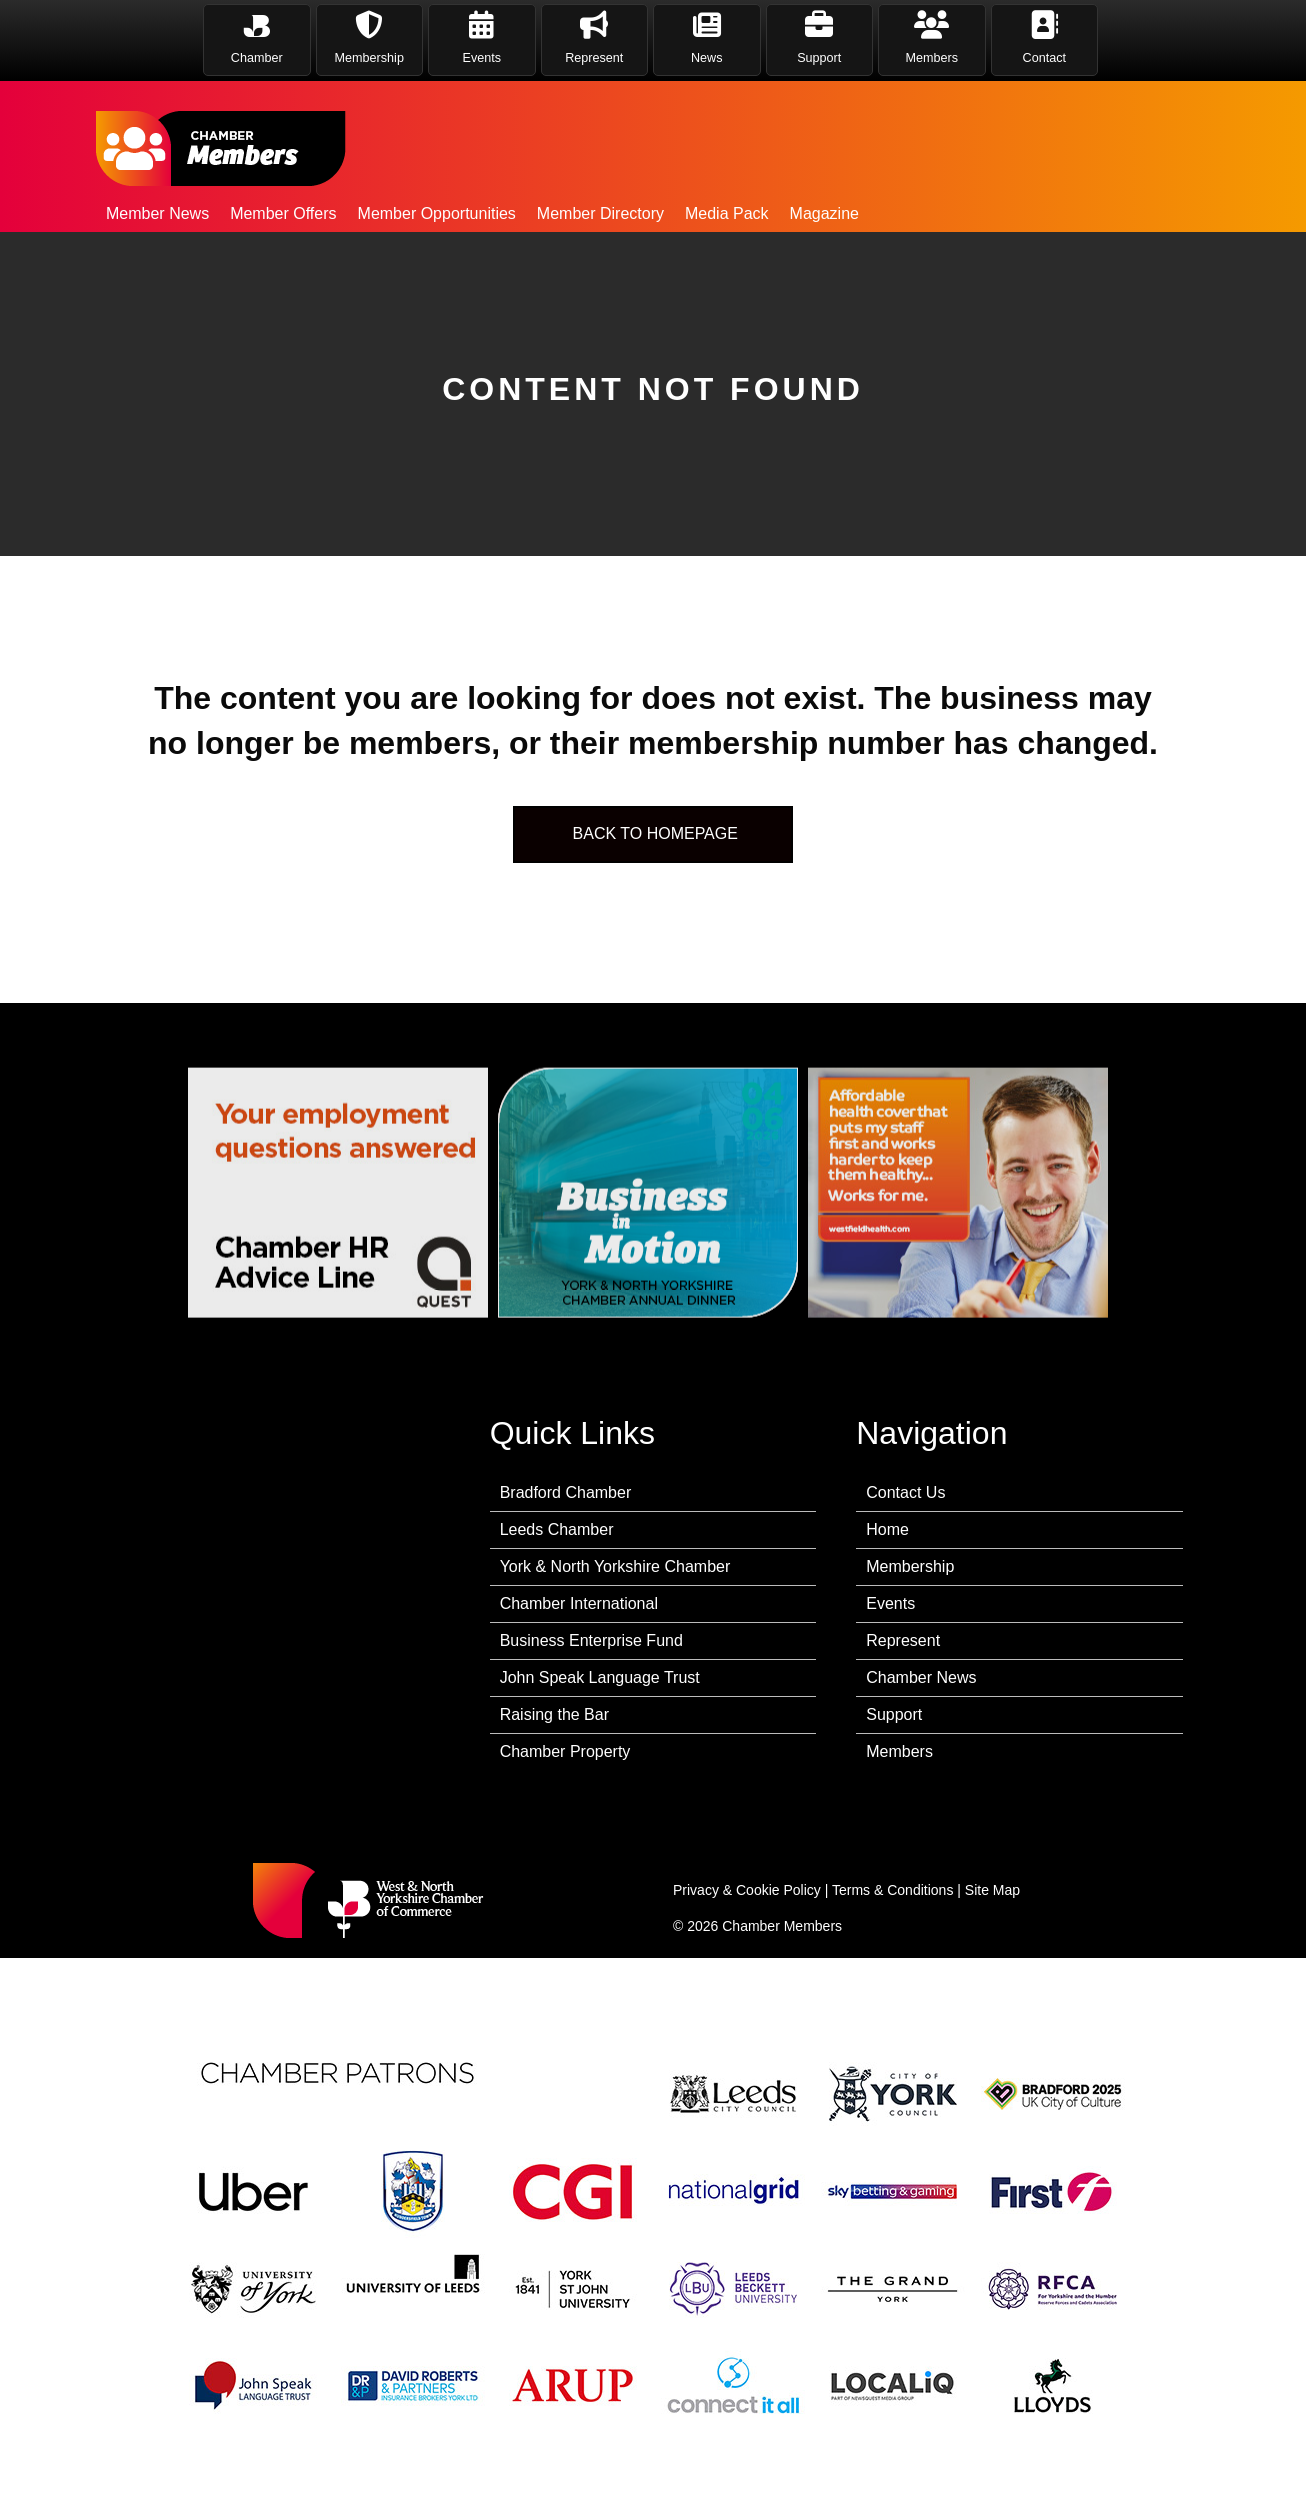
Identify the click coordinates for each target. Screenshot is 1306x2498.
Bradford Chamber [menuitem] (566, 1492)
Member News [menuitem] (157, 213)
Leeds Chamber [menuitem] (557, 1529)
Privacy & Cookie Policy (747, 1890)
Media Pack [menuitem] (727, 213)
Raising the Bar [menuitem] (554, 1714)
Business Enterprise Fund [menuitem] (591, 1640)
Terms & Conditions (892, 1890)
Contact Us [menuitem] (905, 1492)
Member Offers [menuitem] (283, 213)
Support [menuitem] (894, 1714)
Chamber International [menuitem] (579, 1603)
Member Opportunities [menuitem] (437, 213)
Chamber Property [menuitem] (565, 1751)
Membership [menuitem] (910, 1566)
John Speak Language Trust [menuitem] (600, 1677)
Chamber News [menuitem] (921, 1677)
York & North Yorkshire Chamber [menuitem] (615, 1566)
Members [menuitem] (899, 1751)
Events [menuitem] (890, 1603)
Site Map (992, 1890)
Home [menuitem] (887, 1529)
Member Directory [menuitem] (600, 213)
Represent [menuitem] (903, 1640)
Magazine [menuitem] (824, 213)
